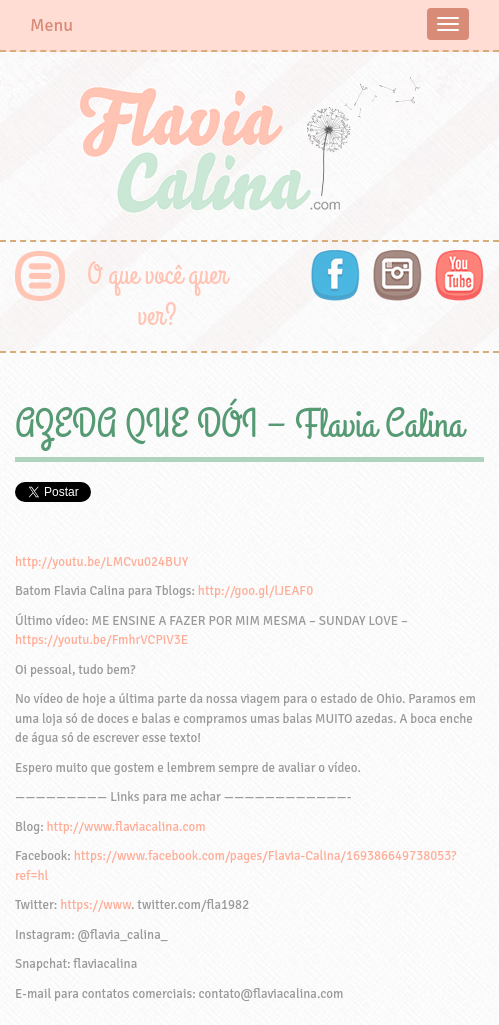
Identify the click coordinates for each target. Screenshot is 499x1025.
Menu (51, 25)
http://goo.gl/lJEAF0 (255, 591)
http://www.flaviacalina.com (126, 827)
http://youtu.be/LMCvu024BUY (101, 562)
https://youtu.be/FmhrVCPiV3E (101, 640)
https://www (95, 905)
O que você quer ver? (157, 296)
